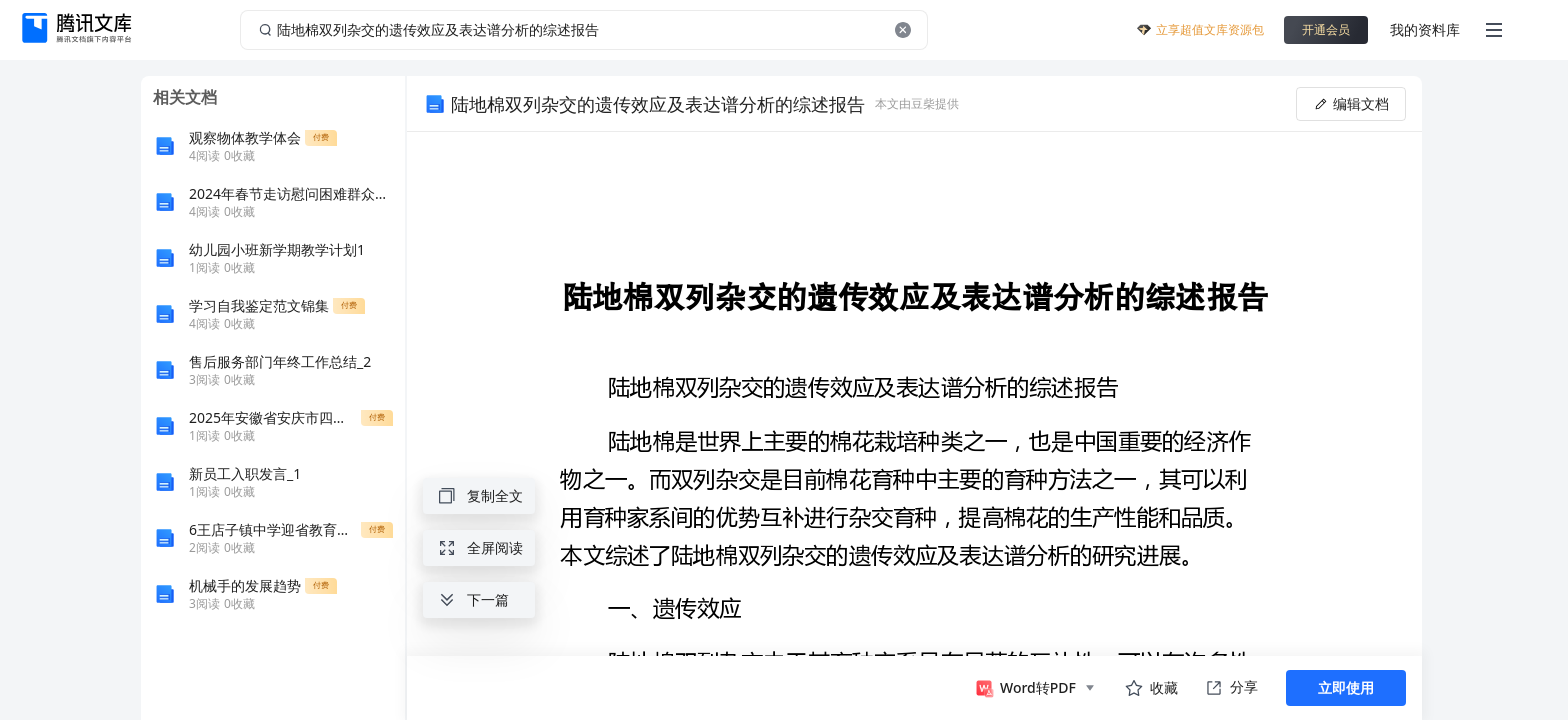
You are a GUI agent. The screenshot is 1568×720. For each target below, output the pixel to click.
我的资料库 (1425, 29)
